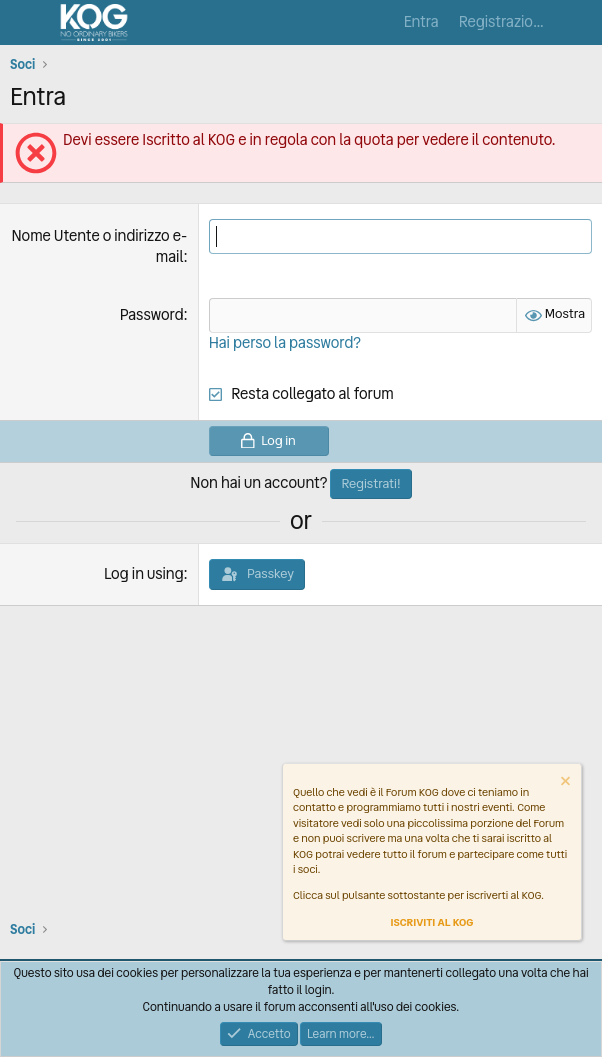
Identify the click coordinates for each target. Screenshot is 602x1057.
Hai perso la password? (285, 343)
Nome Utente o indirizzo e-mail (99, 246)
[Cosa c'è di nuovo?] (578, 22)
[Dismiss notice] (564, 783)
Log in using (143, 574)
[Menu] (27, 23)
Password (152, 315)
